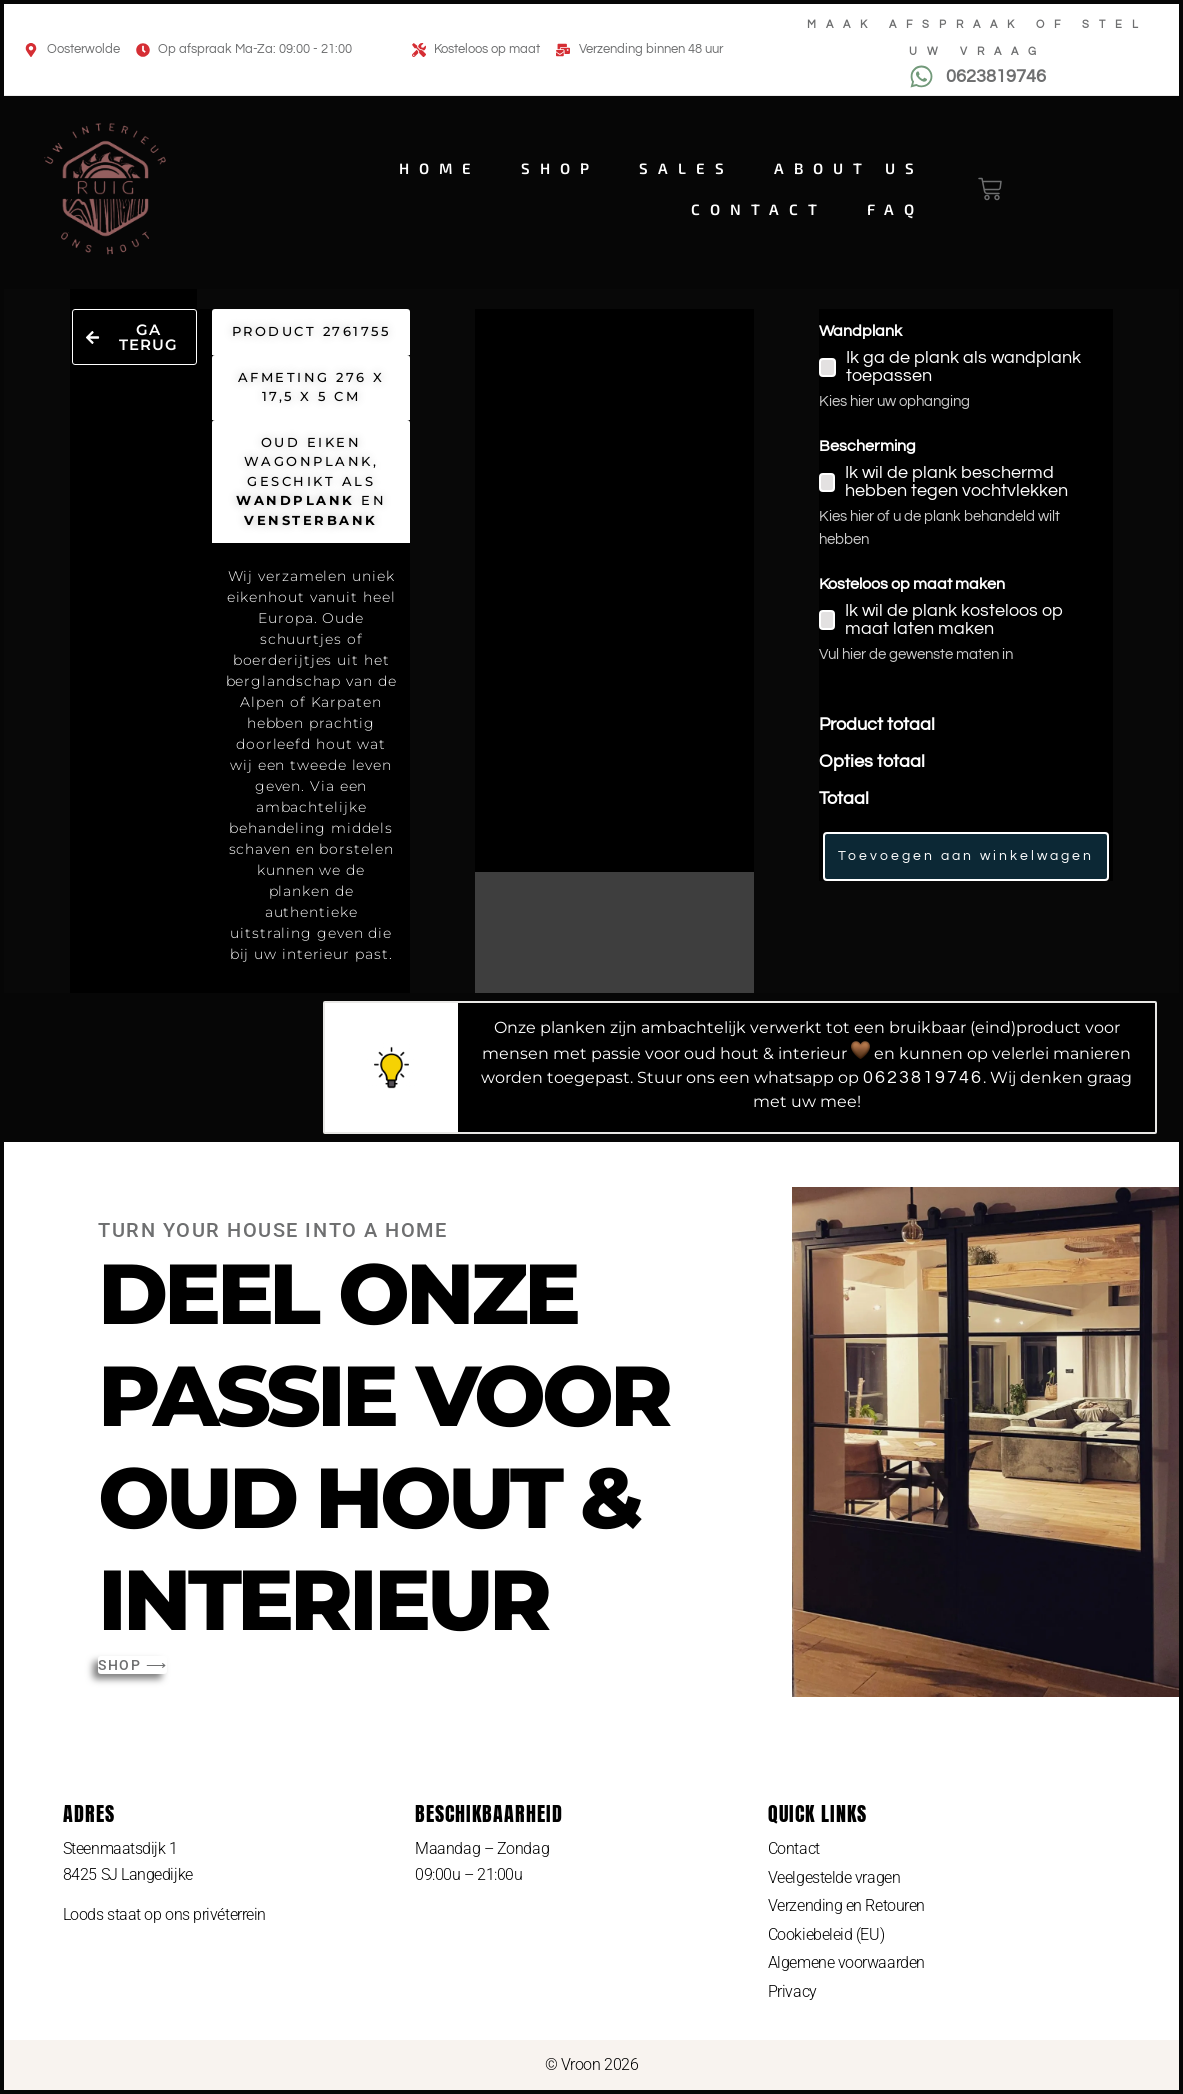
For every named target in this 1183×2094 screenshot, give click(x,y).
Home (440, 168)
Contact (759, 209)
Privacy (792, 1991)
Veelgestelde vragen (834, 1877)
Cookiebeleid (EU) (826, 1934)
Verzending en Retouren (846, 1905)
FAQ (895, 209)
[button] (134, 337)
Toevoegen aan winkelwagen (966, 856)
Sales (686, 168)
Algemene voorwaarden (846, 1962)
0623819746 (923, 1077)
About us (849, 168)
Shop (560, 168)
